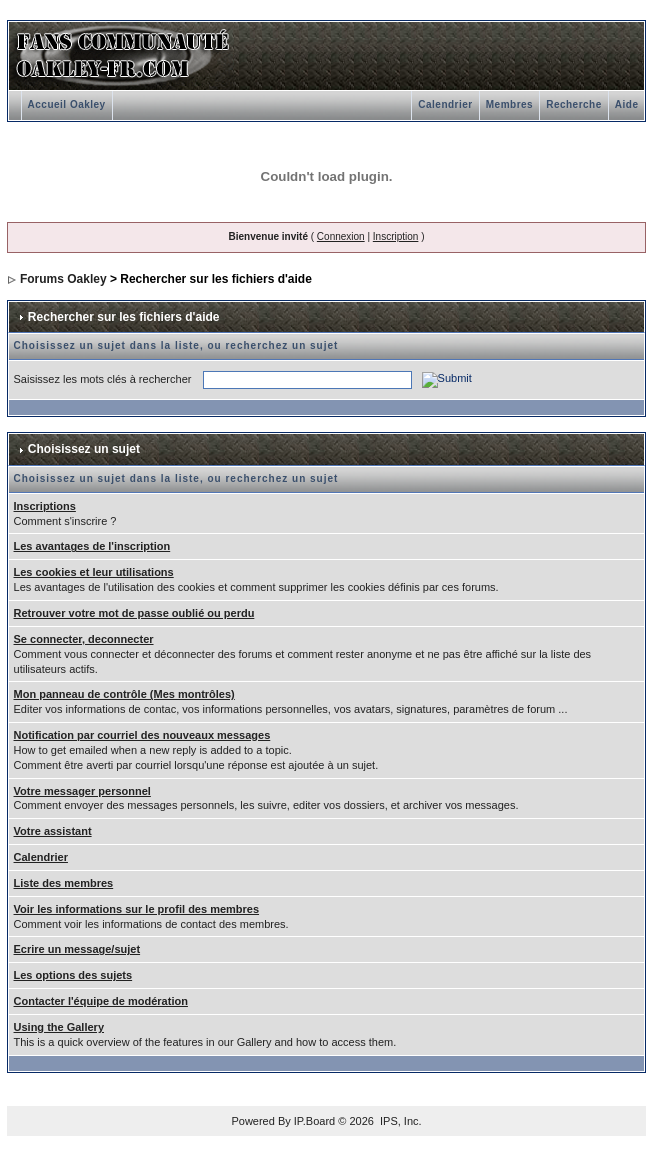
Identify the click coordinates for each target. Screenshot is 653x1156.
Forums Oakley (63, 279)
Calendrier (445, 104)
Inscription (396, 236)
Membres (509, 104)
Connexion (341, 236)
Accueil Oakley (67, 104)
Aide (627, 104)
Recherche (574, 104)
